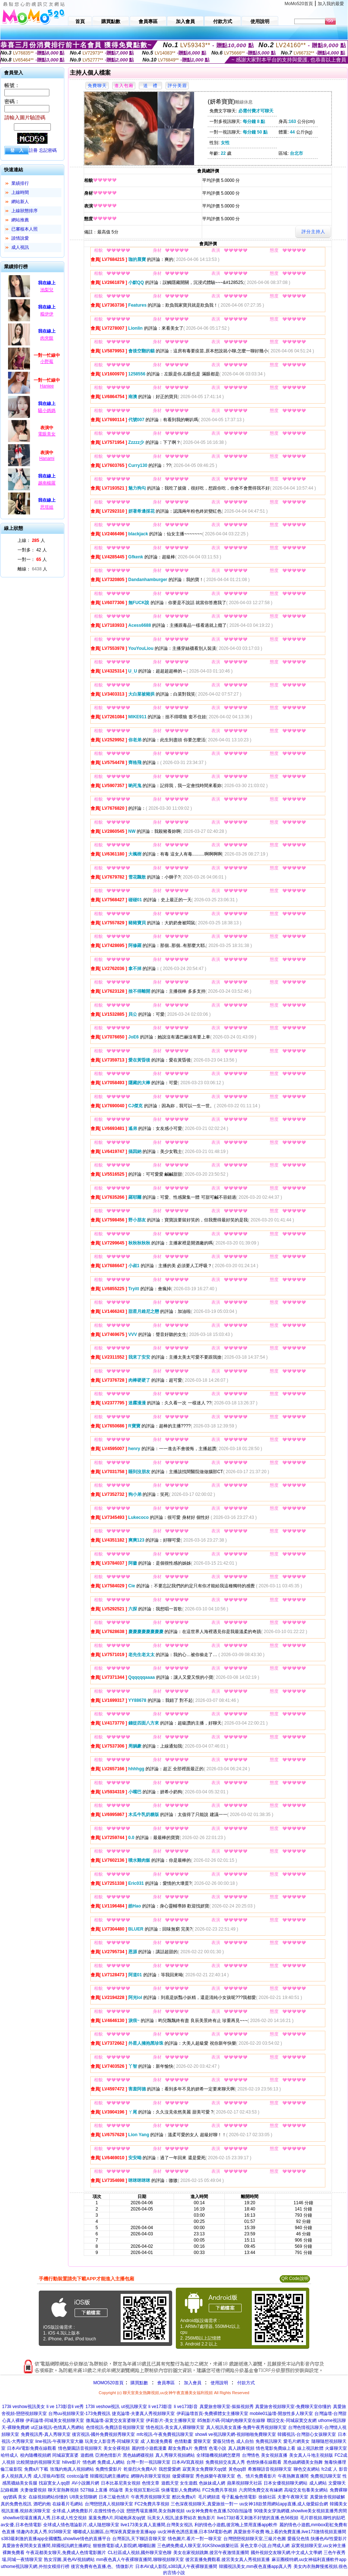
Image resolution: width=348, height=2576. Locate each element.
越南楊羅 (47, 483)
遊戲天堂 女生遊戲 (179, 2483)
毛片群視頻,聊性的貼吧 (322, 2517)
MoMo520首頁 (299, 3)
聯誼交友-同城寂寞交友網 (292, 2420)
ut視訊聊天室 (134, 2406)
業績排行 (20, 183)
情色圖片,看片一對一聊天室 (195, 2538)
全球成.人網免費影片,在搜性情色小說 (88, 2510)
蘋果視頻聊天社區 (244, 2483)
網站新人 (20, 201)
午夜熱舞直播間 (293, 2476)
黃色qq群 (237, 2469)
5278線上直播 (94, 2490)
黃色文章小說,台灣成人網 (265, 2545)
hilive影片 (71, 2462)
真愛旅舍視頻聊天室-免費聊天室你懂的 (293, 2406)
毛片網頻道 (209, 2497)
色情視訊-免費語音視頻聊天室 (115, 2427)
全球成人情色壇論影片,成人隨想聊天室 (81, 2524)
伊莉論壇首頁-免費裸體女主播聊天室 (212, 2413)
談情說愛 (20, 238)
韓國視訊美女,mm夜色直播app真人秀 (255, 2566)
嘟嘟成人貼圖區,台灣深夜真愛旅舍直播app (114, 2531)
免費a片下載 (36, 2469)
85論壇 (116, 2490)
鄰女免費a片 (180, 2448)
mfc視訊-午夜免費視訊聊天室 (165, 2434)
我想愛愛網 (170, 2469)
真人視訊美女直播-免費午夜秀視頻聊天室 (246, 2427)
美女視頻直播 (274, 2455)
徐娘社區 (267, 2497)
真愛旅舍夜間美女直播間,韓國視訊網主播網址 (46, 2545)
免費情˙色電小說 (210, 2448)
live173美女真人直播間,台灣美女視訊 (157, 2524)
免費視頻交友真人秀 (225, 2462)
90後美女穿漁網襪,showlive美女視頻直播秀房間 (300, 2510)
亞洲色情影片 (108, 2455)
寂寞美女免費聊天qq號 (204, 2469)
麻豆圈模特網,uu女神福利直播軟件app (309, 2559)
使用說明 (219, 2382)
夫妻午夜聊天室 (292, 2497)
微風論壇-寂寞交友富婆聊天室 (115, 2420)
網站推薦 (20, 219)
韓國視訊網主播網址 (109, 2476)
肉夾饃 (46, 338)
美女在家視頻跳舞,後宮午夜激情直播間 (211, 2552)
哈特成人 (9, 2455)
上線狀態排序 (24, 210)
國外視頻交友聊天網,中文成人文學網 (286, 2552)
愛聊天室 (202, 2441)
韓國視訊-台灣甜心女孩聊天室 (306, 2434)
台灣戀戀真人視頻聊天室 (109, 2503)
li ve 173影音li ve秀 (65, 2406)
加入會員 (192, 2382)
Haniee (47, 386)
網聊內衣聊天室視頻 (150, 2476)
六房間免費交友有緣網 (261, 2490)
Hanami (46, 458)
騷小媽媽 (47, 410)
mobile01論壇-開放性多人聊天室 (281, 2413)
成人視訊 (20, 247)
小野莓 (46, 361)
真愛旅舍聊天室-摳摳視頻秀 (227, 2406)
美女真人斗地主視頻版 (311, 2455)
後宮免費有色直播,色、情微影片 (102, 2566)
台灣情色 (251, 2455)
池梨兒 (46, 289)
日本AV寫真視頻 (188, 2462)
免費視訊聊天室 (325, 2476)
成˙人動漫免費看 (156, 2441)
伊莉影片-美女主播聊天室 (171, 2420)
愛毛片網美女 (296, 2441)
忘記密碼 (48, 150)
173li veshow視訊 (103, 2406)
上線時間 (20, 192)
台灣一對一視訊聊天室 (148, 2462)
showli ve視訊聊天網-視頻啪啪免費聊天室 (235, 2434)
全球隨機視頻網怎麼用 (218, 2455)
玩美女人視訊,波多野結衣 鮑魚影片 (181, 2517)
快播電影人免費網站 (181, 2490)
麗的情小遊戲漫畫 (149, 2448)
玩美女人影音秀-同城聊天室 (112, 2441)
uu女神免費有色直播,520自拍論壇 (219, 2510)
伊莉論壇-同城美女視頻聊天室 (55, 2420)
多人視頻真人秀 (16, 2476)
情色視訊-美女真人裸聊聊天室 (175, 2427)
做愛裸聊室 (183, 2476)
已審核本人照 (24, 229)
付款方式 (246, 2382)
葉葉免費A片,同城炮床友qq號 (117, 2517)
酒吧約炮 (42, 2503)
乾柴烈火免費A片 (140, 2469)
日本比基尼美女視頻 (120, 2483)
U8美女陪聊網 (83, 2497)
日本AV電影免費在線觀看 (31, 2448)
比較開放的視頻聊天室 (38, 2462)
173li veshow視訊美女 (23, 2406)
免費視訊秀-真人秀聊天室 (46, 2434)
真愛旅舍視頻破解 (327, 2497)
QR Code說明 (294, 2278)
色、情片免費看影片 (256, 2476)
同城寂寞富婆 (65, 2455)
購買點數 (138, 2382)
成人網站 (318, 2483)
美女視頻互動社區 (142, 2490)
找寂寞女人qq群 (54, 2483)
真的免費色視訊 (16, 2503)
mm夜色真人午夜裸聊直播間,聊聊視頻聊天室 (140, 2559)
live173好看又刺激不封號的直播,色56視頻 (258, 2517)
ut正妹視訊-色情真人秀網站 (57, 2427)
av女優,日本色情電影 (21, 2524)
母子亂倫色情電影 (239, 2497)
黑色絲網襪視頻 (138, 2455)
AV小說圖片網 (85, 2483)
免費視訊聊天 (269, 2441)
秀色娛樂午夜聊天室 (215, 2476)
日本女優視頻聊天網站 (285, 2483)
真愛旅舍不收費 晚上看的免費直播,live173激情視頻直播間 (290, 2531)
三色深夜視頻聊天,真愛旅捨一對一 (204, 2503)
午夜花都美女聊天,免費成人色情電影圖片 (66, 2552)
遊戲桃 (87, 2455)
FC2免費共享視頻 (220, 2490)
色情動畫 (183, 2441)
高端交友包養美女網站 (306, 2490)
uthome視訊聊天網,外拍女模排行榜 (35, 2566)
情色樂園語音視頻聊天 (80, 2448)
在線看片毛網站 (67, 2503)
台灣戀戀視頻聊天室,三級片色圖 (254, 2538)
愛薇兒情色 (224, 2441)
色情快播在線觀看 (263, 2462)
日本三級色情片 (114, 2497)
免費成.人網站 (111, 2462)
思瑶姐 (46, 507)
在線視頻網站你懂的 (48, 2497)
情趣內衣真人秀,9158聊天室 (43, 2531)
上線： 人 (31, 540)
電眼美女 (47, 434)
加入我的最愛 (331, 3)
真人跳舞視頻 (241, 2448)
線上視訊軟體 (310, 2448)
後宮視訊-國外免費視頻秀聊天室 (103, 2434)
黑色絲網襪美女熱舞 (303, 2462)
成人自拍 (245, 2441)
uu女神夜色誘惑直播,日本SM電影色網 (195, 2531)
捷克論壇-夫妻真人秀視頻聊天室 (143, 2413)
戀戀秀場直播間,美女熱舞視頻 (155, 2510)
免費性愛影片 (108, 2469)
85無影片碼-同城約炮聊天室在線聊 (231, 2420)
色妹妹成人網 (212, 2483)
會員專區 (166, 2382)
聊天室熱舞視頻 (63, 2490)
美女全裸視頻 (116, 2448)
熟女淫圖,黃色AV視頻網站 (69, 2559)
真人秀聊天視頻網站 (175, 2455)
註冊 (33, 150)
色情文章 (150, 2483)
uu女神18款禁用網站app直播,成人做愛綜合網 (283, 2503)
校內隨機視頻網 (35, 2455)
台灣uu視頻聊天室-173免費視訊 (79, 2413)
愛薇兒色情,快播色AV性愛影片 (317, 2538)
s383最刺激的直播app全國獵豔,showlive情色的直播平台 (55, 2538)
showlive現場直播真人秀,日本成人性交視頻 (45, 2517)
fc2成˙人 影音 (334, 2469)
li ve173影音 (160, 2406)
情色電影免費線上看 (275, 2448)
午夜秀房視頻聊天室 (150, 2497)
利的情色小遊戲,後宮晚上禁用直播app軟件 (235, 2524)
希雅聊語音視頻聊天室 (270, 2469)
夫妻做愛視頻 (33, 2490)
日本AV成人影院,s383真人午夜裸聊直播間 (176, 2566)
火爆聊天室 (336, 2448)
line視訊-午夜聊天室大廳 (59, 2441)
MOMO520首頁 (108, 2382)
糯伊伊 (46, 314)
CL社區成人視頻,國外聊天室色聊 (140, 2552)
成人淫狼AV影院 (49, 2476)
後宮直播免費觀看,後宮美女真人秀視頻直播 (227, 2559)
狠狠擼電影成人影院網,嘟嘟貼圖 (124, 2545)
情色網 (89, 2462)
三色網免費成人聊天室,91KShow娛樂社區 (198, 2545)
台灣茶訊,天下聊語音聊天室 (139, 2538)
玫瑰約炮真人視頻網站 (72, 2469)
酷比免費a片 (184, 2497)
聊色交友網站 (307, 2469)
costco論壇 (77, 2476)
